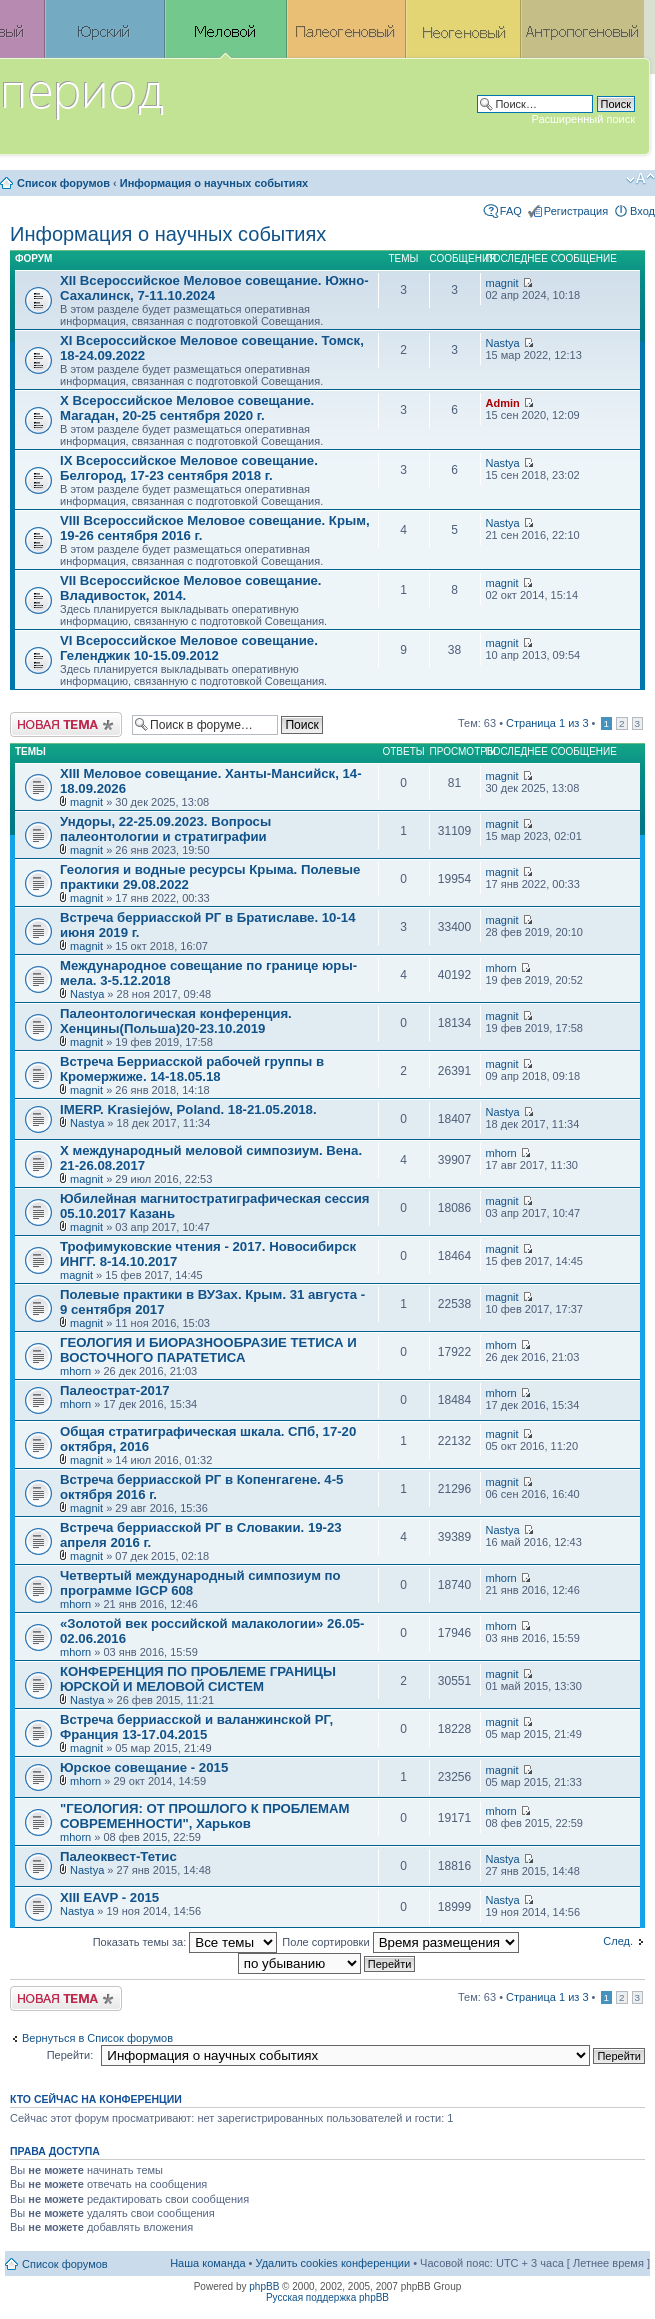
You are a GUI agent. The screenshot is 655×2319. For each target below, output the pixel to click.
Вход (642, 211)
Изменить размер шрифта (640, 179)
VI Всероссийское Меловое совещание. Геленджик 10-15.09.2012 (189, 648)
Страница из (547, 723)
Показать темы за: (185, 1942)
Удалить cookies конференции (333, 2263)
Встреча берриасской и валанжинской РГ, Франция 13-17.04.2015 (196, 1727)
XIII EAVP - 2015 (109, 1897)
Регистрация (576, 211)
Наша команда (207, 2263)
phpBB (264, 2286)
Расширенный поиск (583, 119)
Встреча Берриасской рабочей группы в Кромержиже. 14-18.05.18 (192, 1069)
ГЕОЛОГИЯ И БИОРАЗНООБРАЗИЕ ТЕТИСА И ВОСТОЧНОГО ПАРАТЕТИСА (208, 1350)
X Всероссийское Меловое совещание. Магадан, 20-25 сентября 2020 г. (187, 408)
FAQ (511, 211)
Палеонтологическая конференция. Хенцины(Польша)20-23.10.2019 (176, 1021)
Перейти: (70, 2055)
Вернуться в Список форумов (97, 2038)
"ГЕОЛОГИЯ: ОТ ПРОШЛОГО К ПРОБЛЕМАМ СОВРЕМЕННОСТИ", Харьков (205, 1816)
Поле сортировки (400, 1942)
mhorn (501, 968)
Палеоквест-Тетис (118, 1856)
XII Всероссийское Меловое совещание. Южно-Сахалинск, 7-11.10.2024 (214, 288)
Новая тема (66, 724)
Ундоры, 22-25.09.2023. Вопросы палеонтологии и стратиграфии (165, 829)
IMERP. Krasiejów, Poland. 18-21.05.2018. (188, 1109)
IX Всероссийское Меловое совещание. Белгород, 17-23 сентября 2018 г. (189, 468)
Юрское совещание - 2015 (144, 1767)
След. (618, 1941)
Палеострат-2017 (115, 1390)
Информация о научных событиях (214, 183)
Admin (503, 403)
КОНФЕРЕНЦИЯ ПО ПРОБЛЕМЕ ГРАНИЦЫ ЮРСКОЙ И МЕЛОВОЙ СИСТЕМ (198, 1679)
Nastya (503, 343)
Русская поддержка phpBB (327, 2297)
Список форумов (63, 183)
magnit (502, 283)
